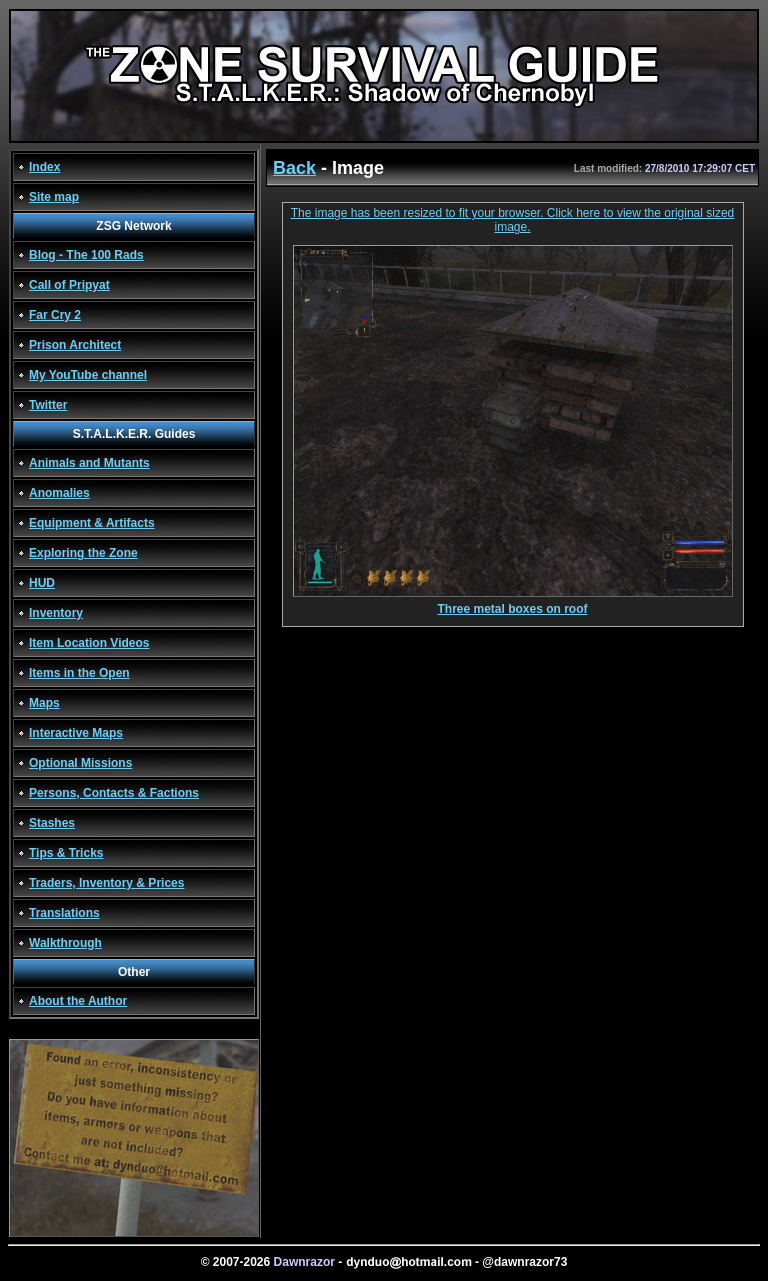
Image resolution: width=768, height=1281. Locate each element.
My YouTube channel (88, 375)
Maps (44, 703)
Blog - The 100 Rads (86, 255)
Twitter (48, 405)
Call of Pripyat (69, 285)
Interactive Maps (76, 733)
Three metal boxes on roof (513, 603)
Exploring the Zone (83, 553)
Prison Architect (75, 345)
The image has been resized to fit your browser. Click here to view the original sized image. (513, 220)
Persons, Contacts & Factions (114, 793)
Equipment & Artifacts (92, 523)
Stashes (52, 823)
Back (294, 168)
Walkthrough (65, 943)
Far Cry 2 (55, 315)
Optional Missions (80, 763)
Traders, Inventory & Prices (106, 883)
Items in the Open (79, 673)
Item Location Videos (89, 643)
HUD (42, 583)
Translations (64, 913)
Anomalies (59, 493)
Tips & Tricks (66, 853)
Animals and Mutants (89, 463)
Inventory (56, 613)
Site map (54, 197)
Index (44, 167)
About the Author (78, 1001)
